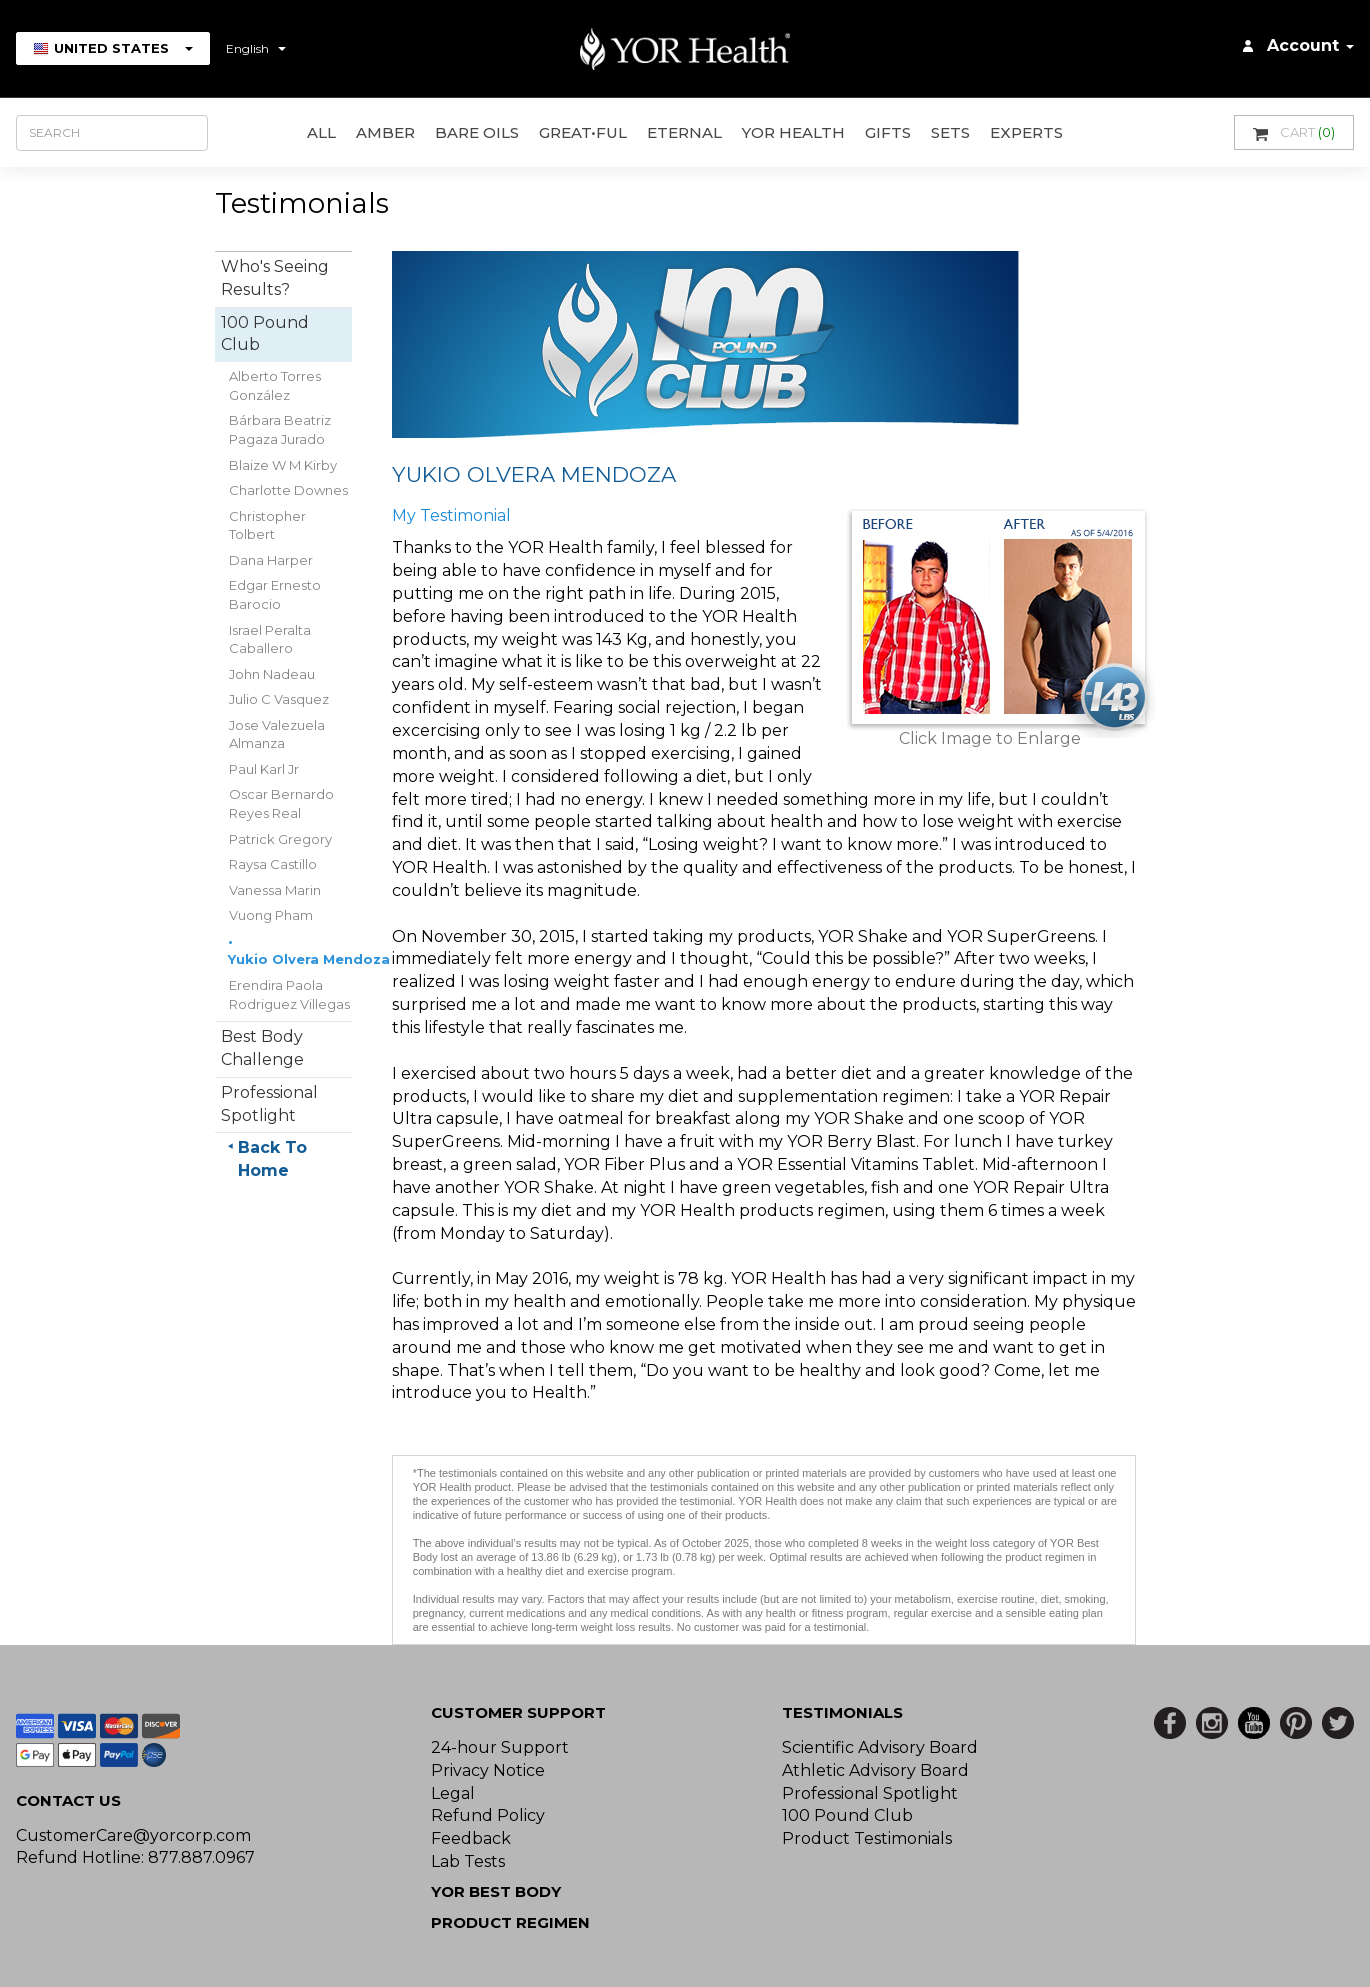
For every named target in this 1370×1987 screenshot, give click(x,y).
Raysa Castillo (273, 864)
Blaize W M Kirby (283, 465)
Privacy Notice (488, 1770)
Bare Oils (477, 132)
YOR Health (793, 132)
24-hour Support (500, 1747)
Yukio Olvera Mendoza (309, 959)
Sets (950, 132)
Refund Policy (488, 1815)
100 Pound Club (847, 1815)
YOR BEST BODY (496, 1891)
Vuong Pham (271, 915)
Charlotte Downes (288, 490)
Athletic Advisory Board (875, 1770)
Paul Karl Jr (264, 769)
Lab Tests (468, 1861)
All (321, 132)
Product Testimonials (867, 1838)
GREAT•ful (583, 132)
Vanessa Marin (275, 890)
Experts (1026, 132)
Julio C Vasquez (279, 699)
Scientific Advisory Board (880, 1747)
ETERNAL (684, 132)
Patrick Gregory (280, 839)
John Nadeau (272, 674)
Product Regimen (510, 1922)
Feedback (471, 1838)
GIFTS (888, 132)
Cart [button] (1294, 132)
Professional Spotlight (870, 1793)
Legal (453, 1793)
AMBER (385, 132)
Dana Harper (271, 560)
